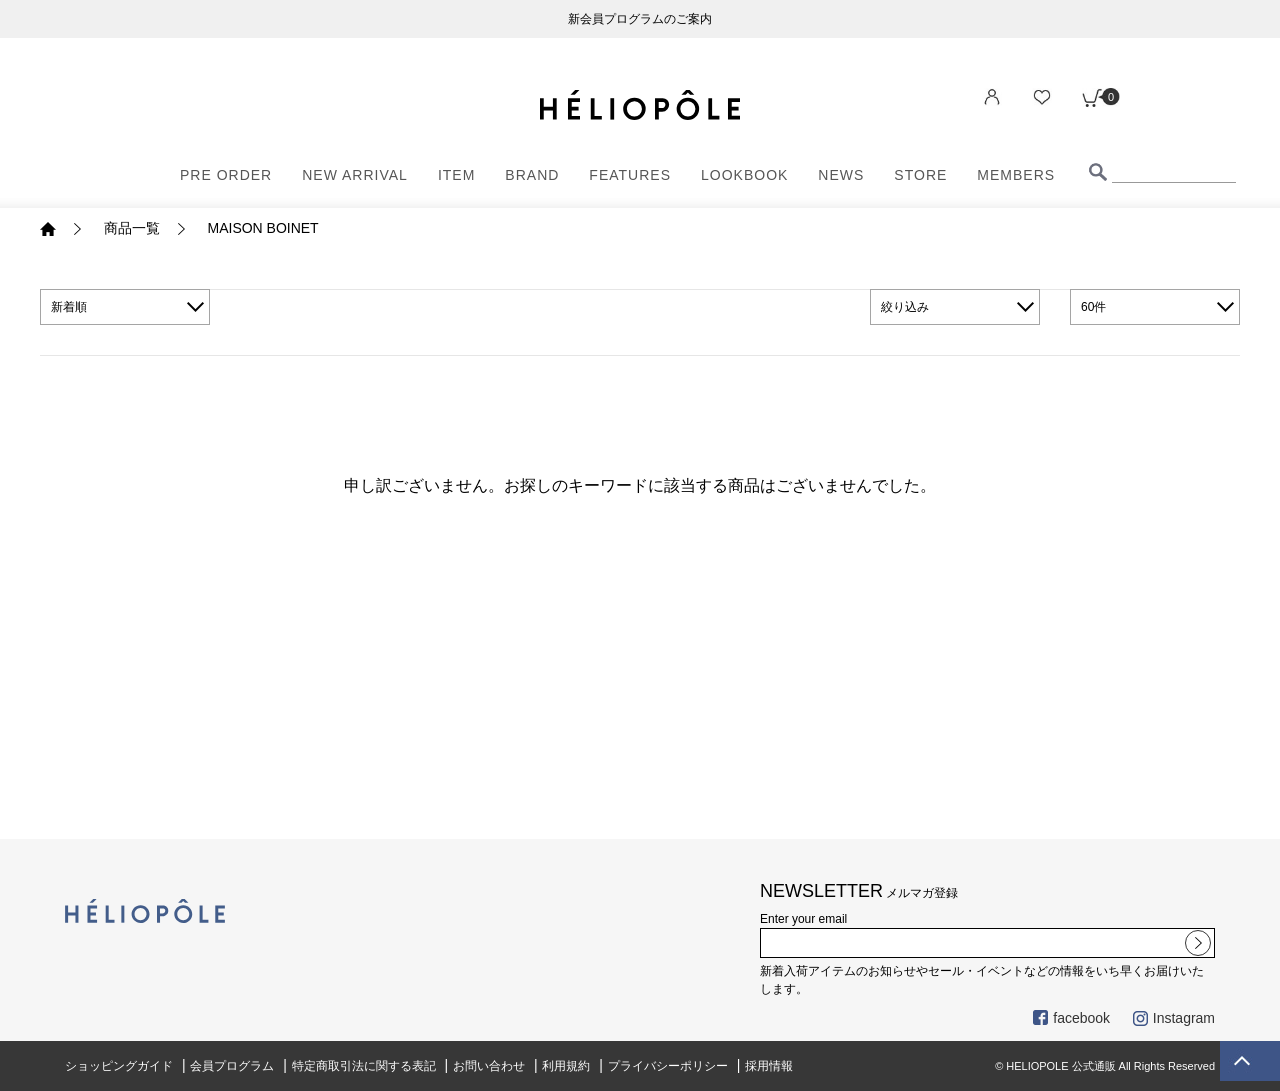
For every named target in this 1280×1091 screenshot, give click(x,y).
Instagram (1174, 1018)
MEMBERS (1016, 175)
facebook (1071, 1018)
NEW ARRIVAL (355, 175)
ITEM (456, 175)
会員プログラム (232, 1066)
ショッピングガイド (119, 1066)
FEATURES (630, 175)
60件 (1093, 307)
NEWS (841, 175)
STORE (920, 175)
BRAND (532, 175)
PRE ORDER (226, 175)
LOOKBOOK (744, 175)
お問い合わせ (489, 1066)
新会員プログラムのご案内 (640, 19)
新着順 (69, 307)
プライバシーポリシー (668, 1066)
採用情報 (769, 1066)
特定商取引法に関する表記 (364, 1066)
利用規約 (566, 1066)
